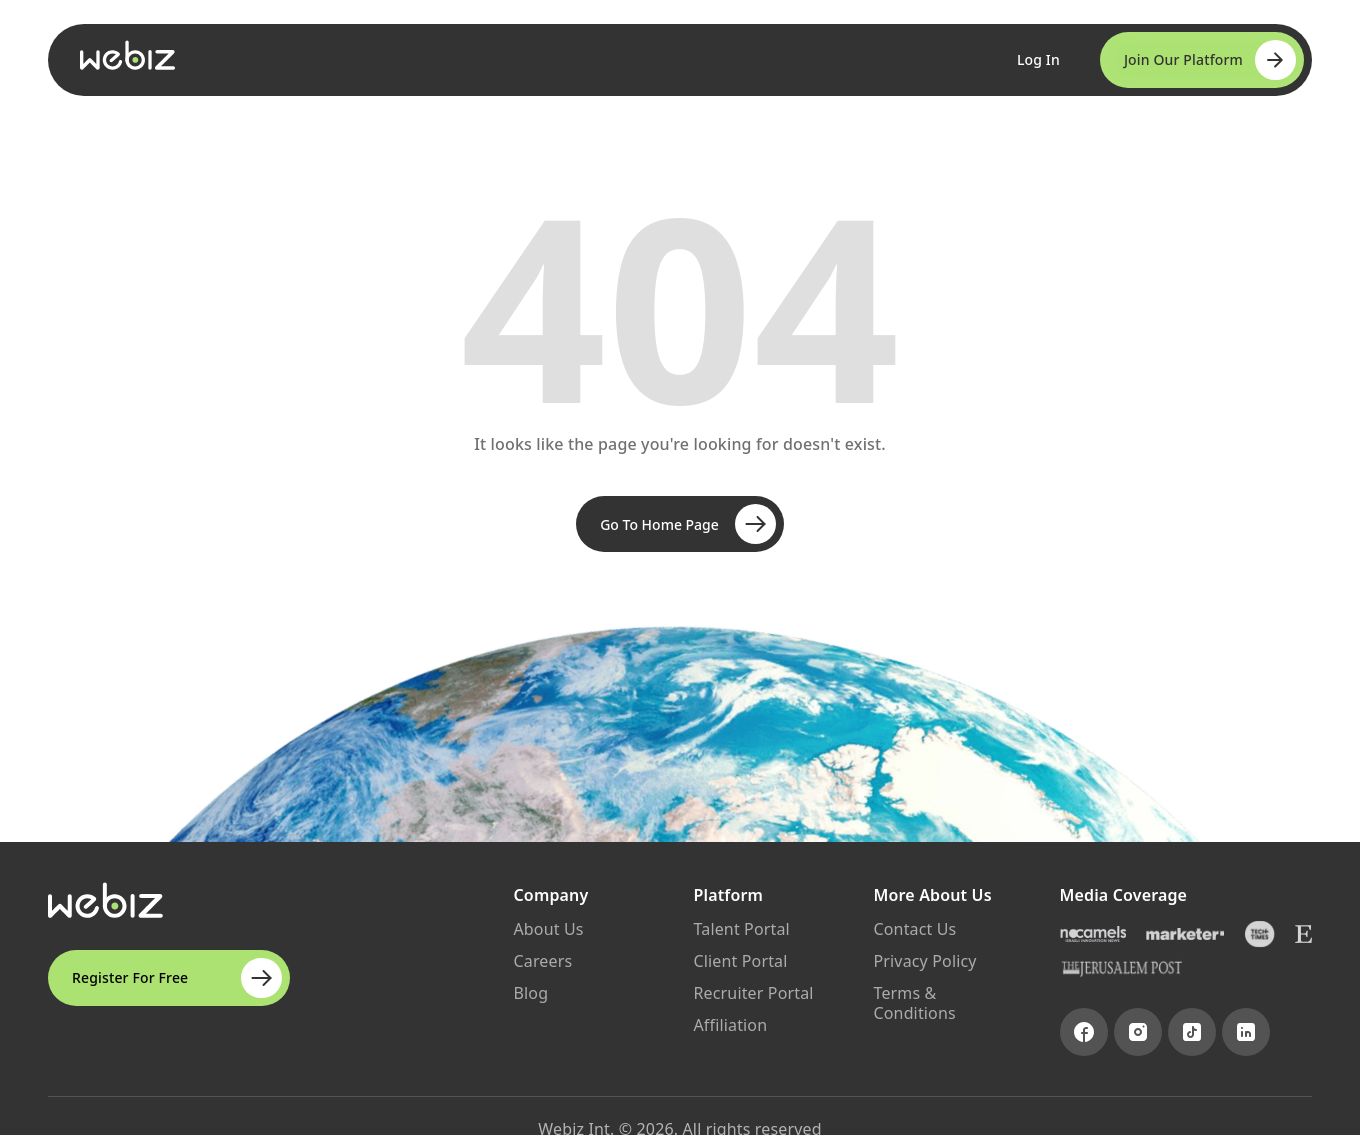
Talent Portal (742, 929)
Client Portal (741, 961)
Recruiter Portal (754, 993)
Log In (1038, 59)
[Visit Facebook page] (1084, 1032)
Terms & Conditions (915, 1003)
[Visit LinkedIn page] (1246, 1032)
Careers (543, 961)
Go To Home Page (688, 524)
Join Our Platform (1210, 60)
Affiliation (731, 1025)
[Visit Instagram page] (1138, 1032)
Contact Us (915, 929)
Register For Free (177, 978)
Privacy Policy (925, 961)
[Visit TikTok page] (1192, 1032)
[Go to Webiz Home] (128, 55)
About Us (549, 929)
